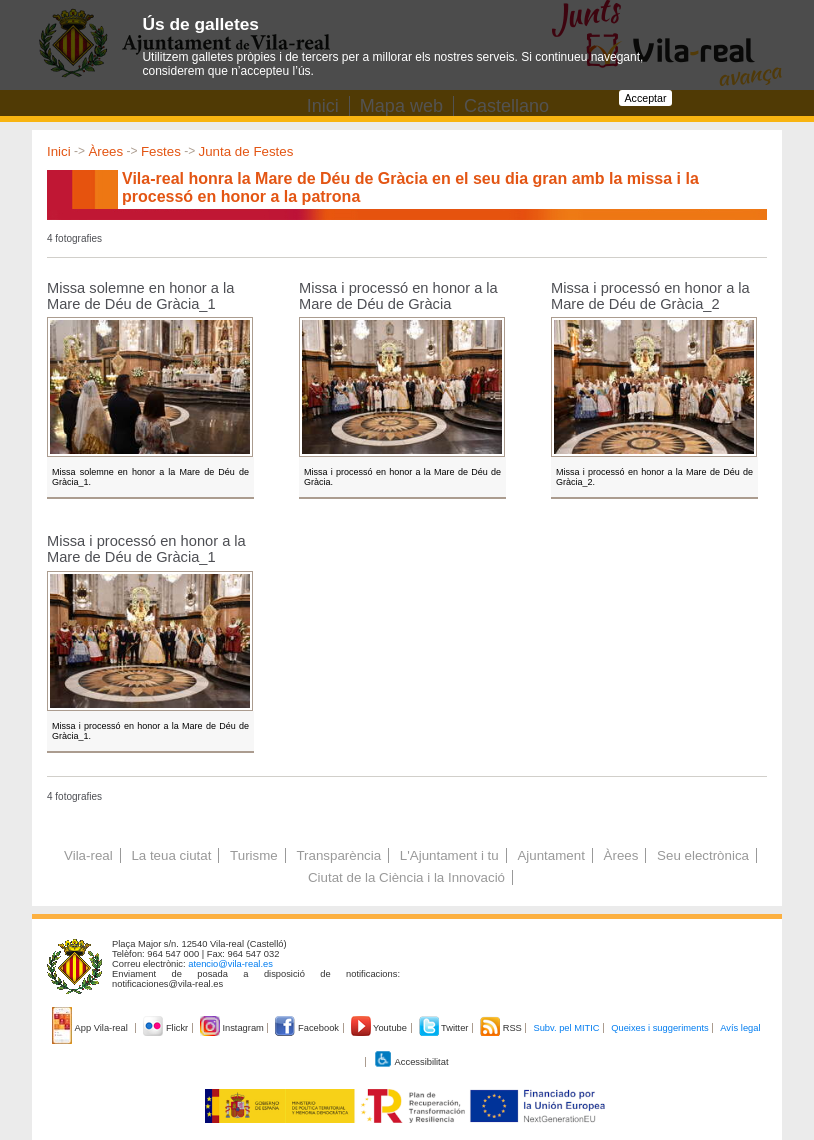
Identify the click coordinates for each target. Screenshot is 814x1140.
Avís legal (740, 1028)
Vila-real (88, 855)
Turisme (254, 855)
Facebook (308, 1028)
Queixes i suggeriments (659, 1028)
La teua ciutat (171, 855)
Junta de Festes (246, 151)
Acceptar (645, 98)
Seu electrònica (703, 855)
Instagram (233, 1028)
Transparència (338, 855)
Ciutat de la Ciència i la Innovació (406, 877)
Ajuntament (550, 855)
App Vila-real (91, 1028)
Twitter (445, 1028)
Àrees (105, 151)
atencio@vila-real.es (230, 964)
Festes (161, 151)
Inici (59, 151)
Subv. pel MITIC (566, 1028)
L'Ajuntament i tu (449, 855)
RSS (502, 1028)
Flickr (166, 1028)
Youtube (380, 1028)
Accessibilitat (411, 1062)
